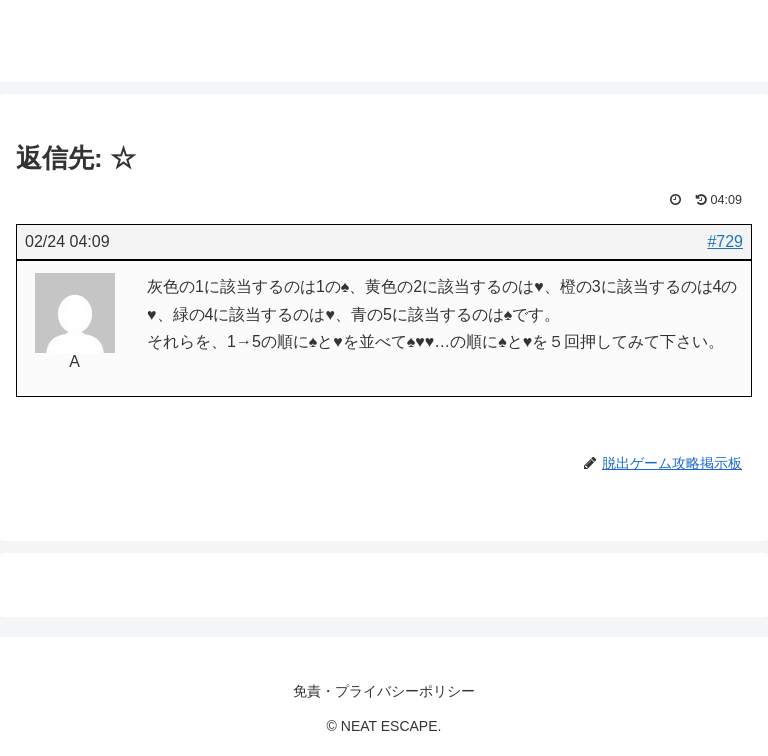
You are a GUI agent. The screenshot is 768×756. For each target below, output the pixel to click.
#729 (725, 241)
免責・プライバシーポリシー (384, 691)
